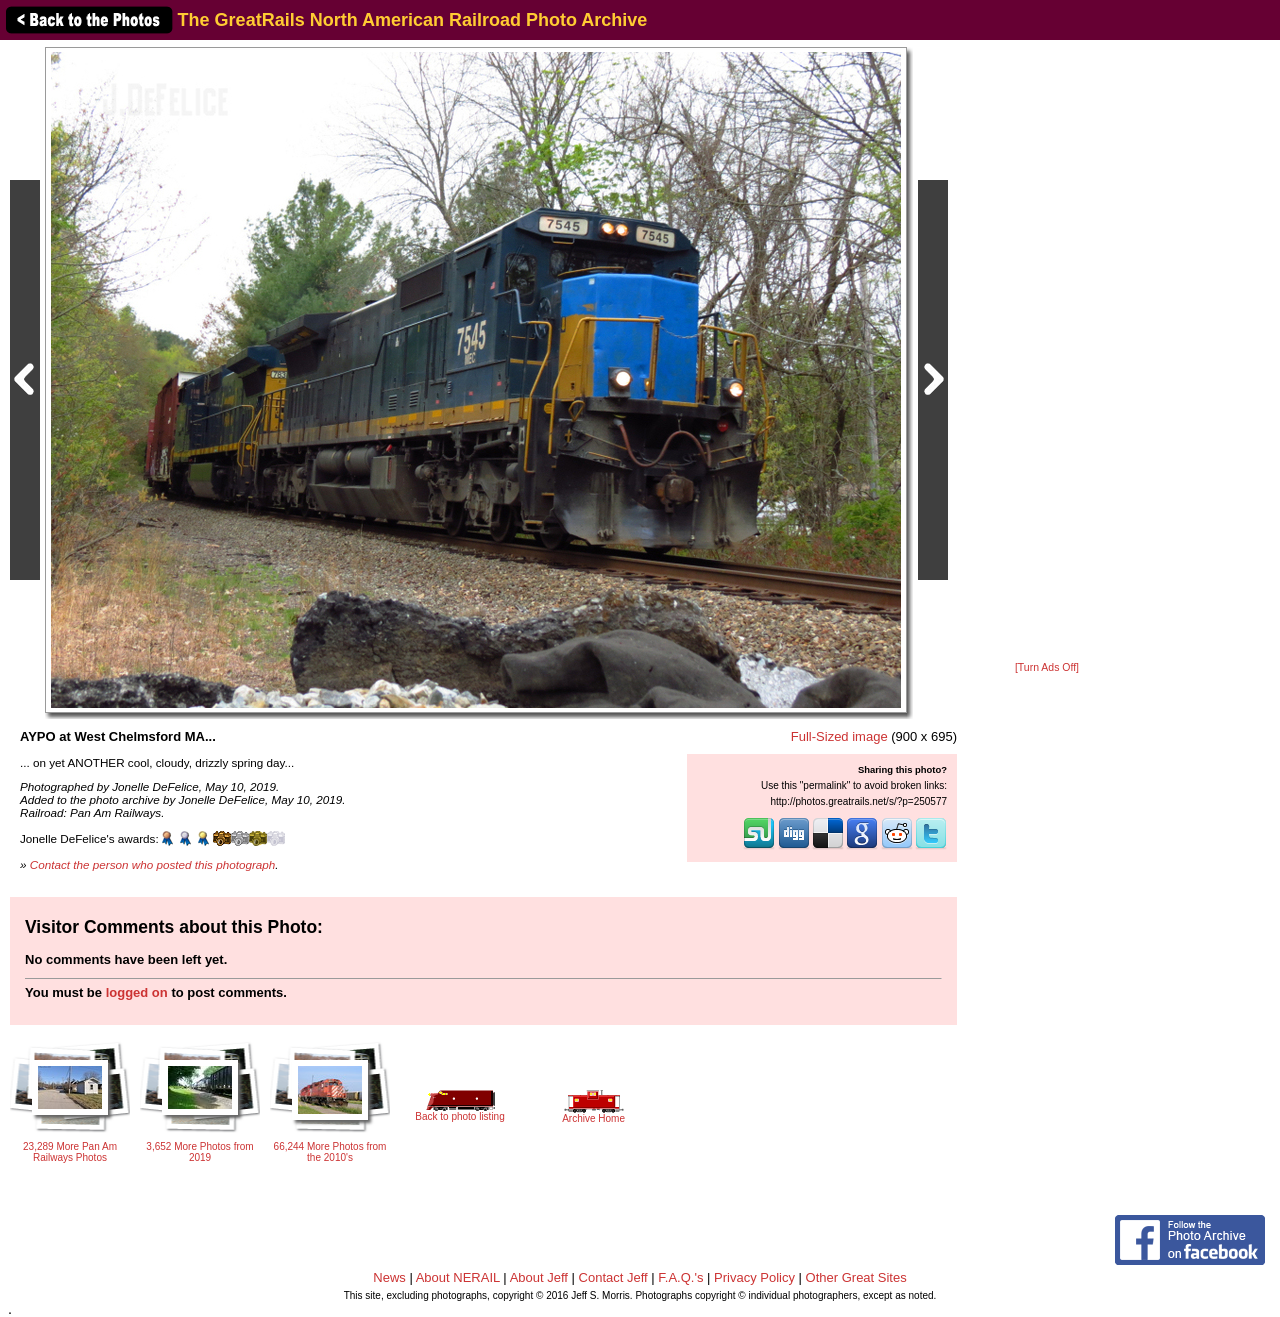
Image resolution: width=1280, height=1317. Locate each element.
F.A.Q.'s (680, 1277)
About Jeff (539, 1277)
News (389, 1277)
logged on (137, 992)
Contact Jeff (613, 1277)
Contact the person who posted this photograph (153, 864)
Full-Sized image (839, 736)
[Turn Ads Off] (1047, 667)
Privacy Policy (754, 1277)
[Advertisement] (1047, 352)
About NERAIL (458, 1277)
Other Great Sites (856, 1277)
